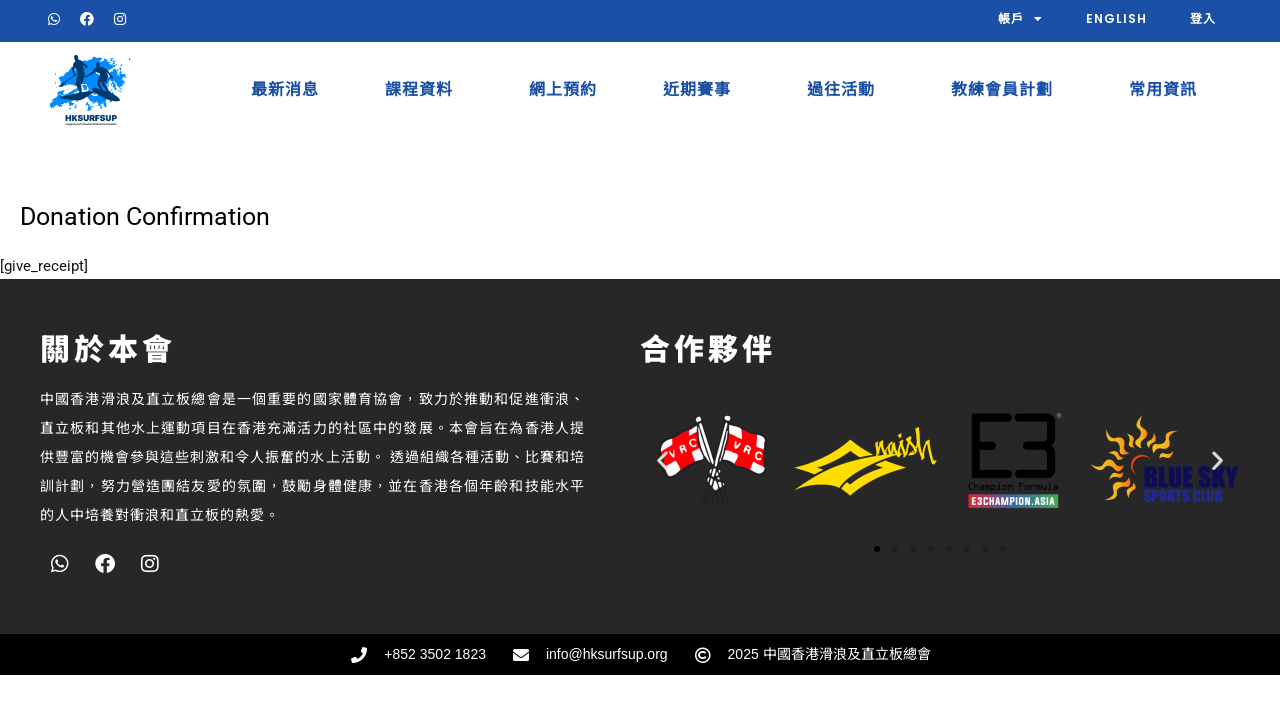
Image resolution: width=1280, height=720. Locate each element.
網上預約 (563, 89)
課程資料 (424, 89)
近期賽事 (702, 89)
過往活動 (846, 89)
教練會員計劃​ (1007, 89)
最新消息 (285, 89)
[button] (662, 459)
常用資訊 (1168, 89)
